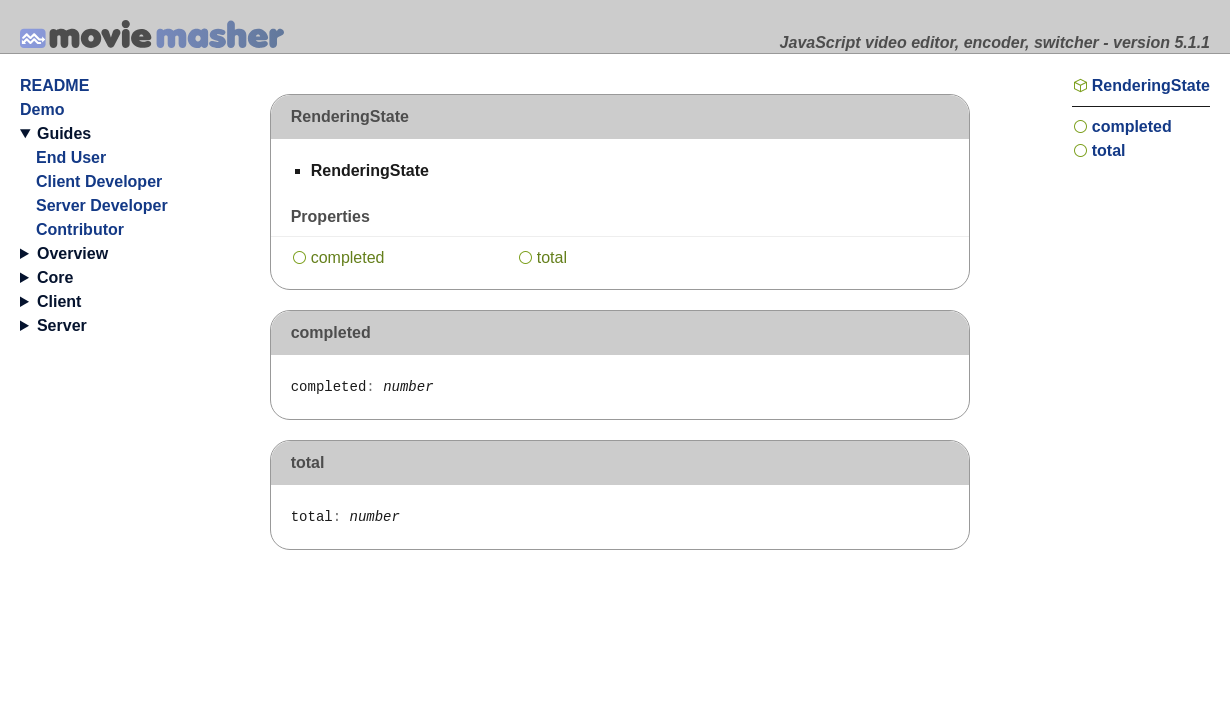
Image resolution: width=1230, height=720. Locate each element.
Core (55, 277)
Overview (72, 253)
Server (62, 325)
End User (71, 157)
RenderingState (1151, 85)
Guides (64, 133)
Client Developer (99, 181)
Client (59, 301)
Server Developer (102, 205)
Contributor (80, 229)
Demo (42, 109)
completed (348, 257)
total (552, 257)
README (54, 85)
